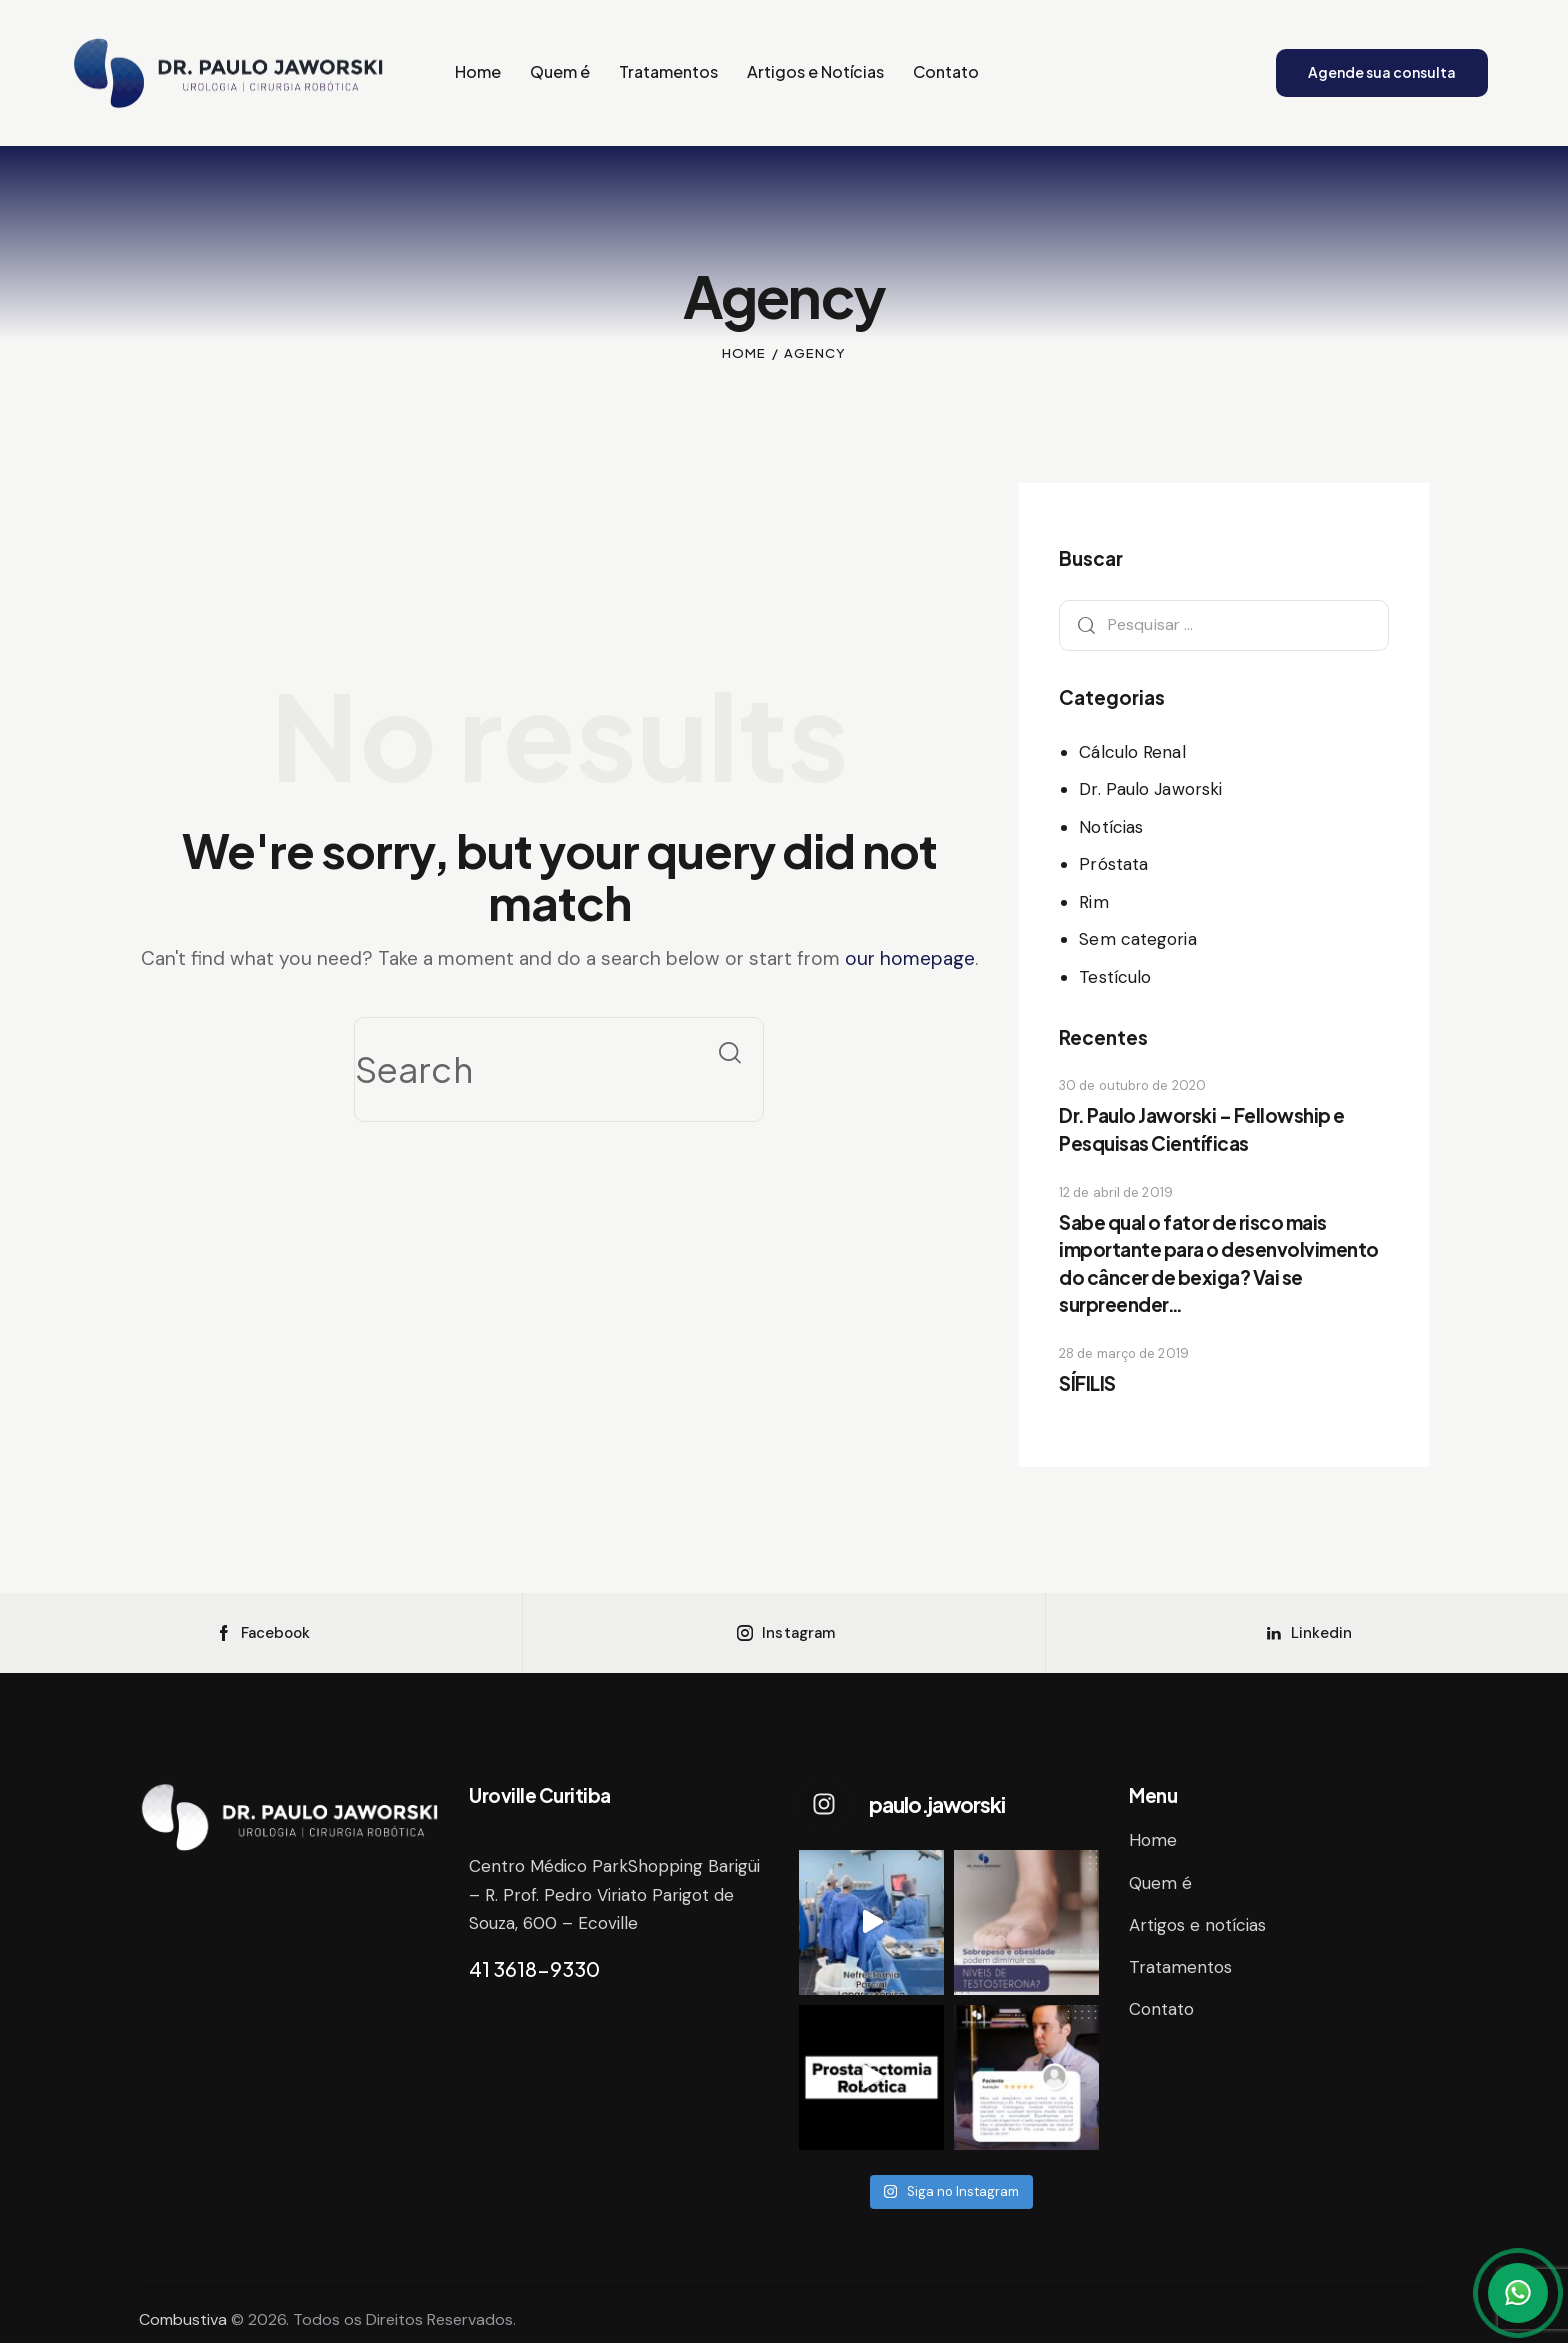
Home (744, 353)
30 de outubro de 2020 (1132, 1085)
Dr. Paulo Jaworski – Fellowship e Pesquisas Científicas (1202, 1129)
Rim (1093, 902)
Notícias (1111, 827)
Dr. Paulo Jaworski (1150, 789)
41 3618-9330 (534, 1968)
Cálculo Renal (1132, 752)
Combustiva (183, 2319)
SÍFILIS (1087, 1383)
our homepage (910, 958)
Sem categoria (1137, 939)
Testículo (1115, 977)
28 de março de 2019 (1124, 1353)
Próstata (1113, 864)
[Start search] (730, 1053)
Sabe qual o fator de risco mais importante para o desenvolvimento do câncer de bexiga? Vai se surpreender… (1219, 1263)
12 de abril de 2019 (1116, 1192)
